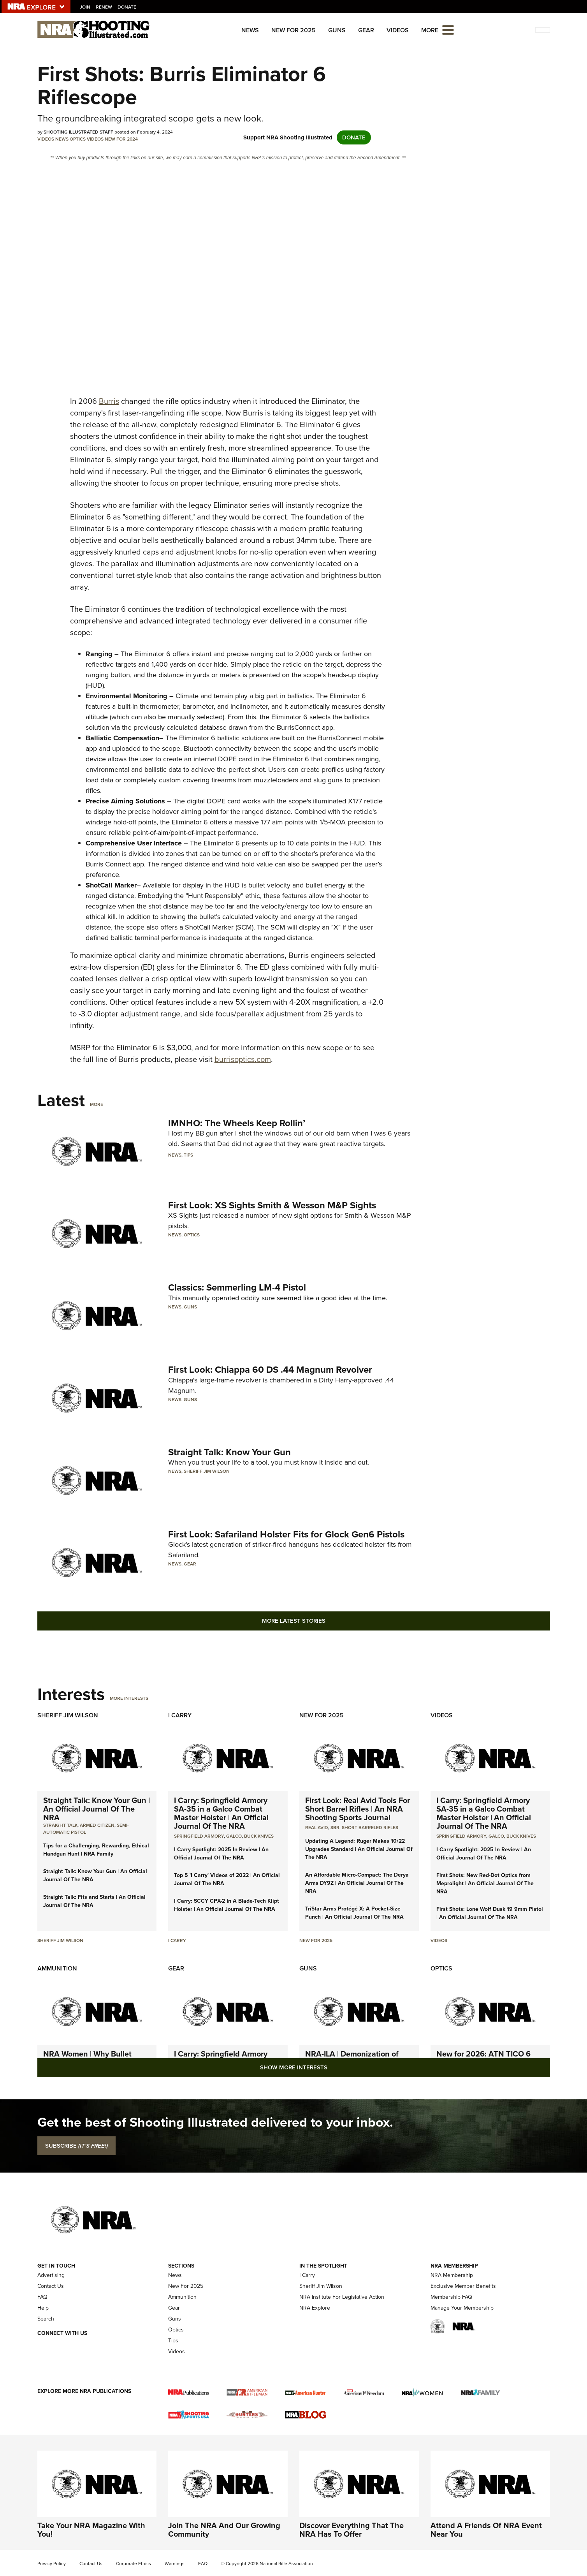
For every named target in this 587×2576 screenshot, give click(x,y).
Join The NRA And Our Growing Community (224, 2530)
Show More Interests (293, 2067)
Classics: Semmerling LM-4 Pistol (237, 1287)
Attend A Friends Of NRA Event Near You (486, 2530)
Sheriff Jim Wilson (207, 1471)
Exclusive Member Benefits (463, 2286)
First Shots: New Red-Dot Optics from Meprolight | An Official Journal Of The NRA (485, 1883)
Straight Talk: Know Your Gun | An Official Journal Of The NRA (96, 1808)
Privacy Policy (51, 2563)
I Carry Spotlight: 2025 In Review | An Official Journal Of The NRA (221, 1853)
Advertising (51, 2275)
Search (45, 2319)
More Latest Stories (293, 1620)
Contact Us (50, 2286)
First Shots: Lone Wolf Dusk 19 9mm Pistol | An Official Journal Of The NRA (489, 1913)
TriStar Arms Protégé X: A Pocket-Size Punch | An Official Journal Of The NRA (354, 1913)
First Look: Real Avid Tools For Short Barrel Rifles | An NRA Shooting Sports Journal (357, 1808)
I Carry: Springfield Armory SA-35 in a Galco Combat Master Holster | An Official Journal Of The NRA (221, 1813)
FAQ (42, 2297)
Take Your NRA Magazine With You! (91, 2530)
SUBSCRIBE (76, 2145)
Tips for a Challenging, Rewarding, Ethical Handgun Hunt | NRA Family (96, 1850)
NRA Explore (314, 2308)
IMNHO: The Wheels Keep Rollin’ (236, 1123)
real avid (316, 1827)
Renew (104, 7)
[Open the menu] (448, 29)
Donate (127, 7)
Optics (78, 139)
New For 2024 (121, 139)
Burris (109, 401)
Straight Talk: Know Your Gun (229, 1452)
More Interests (129, 1698)
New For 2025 (293, 30)
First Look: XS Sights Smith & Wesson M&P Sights (272, 1205)
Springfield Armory (199, 1836)
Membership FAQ (451, 2297)
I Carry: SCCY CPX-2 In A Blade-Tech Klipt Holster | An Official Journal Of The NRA (226, 1905)
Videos (398, 30)
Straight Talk (60, 1825)
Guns (337, 30)
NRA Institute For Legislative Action (341, 2297)
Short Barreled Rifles (370, 1827)
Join (85, 7)
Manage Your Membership (462, 2308)
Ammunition (57, 1968)
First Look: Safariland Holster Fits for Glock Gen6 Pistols (286, 1534)
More (96, 1104)
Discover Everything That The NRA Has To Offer (351, 2530)
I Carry (180, 1715)
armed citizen (97, 1825)
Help (43, 2308)
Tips (188, 1155)
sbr (334, 1827)
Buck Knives (259, 1836)
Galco (234, 1836)
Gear (366, 30)
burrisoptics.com (242, 1059)
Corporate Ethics (133, 2563)
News (250, 30)
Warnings (175, 2563)
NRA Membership (452, 2275)
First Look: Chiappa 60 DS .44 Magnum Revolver (270, 1370)
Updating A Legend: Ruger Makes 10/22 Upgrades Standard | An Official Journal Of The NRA (359, 1849)
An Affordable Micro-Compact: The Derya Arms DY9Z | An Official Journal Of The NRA (357, 1883)
